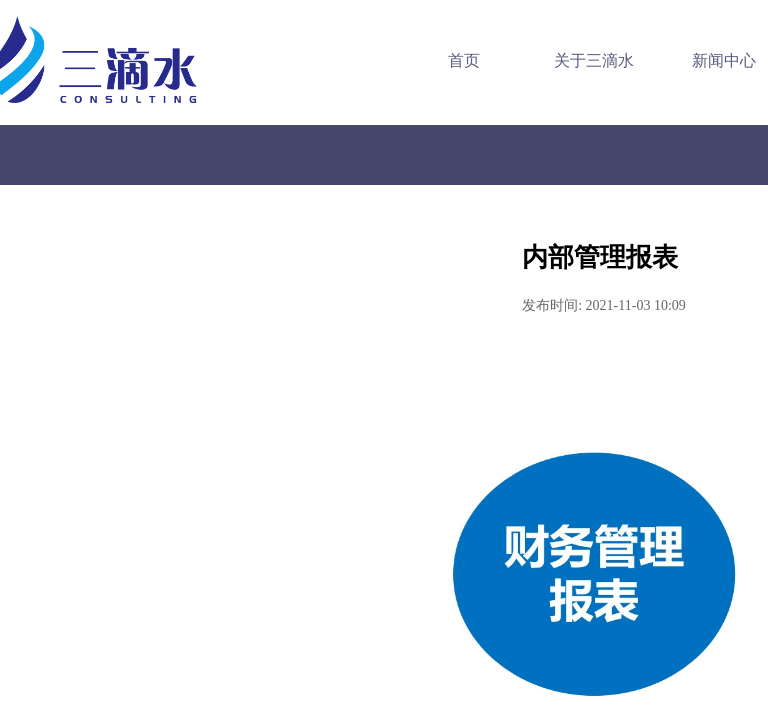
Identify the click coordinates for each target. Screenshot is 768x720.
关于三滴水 (583, 60)
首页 (453, 60)
